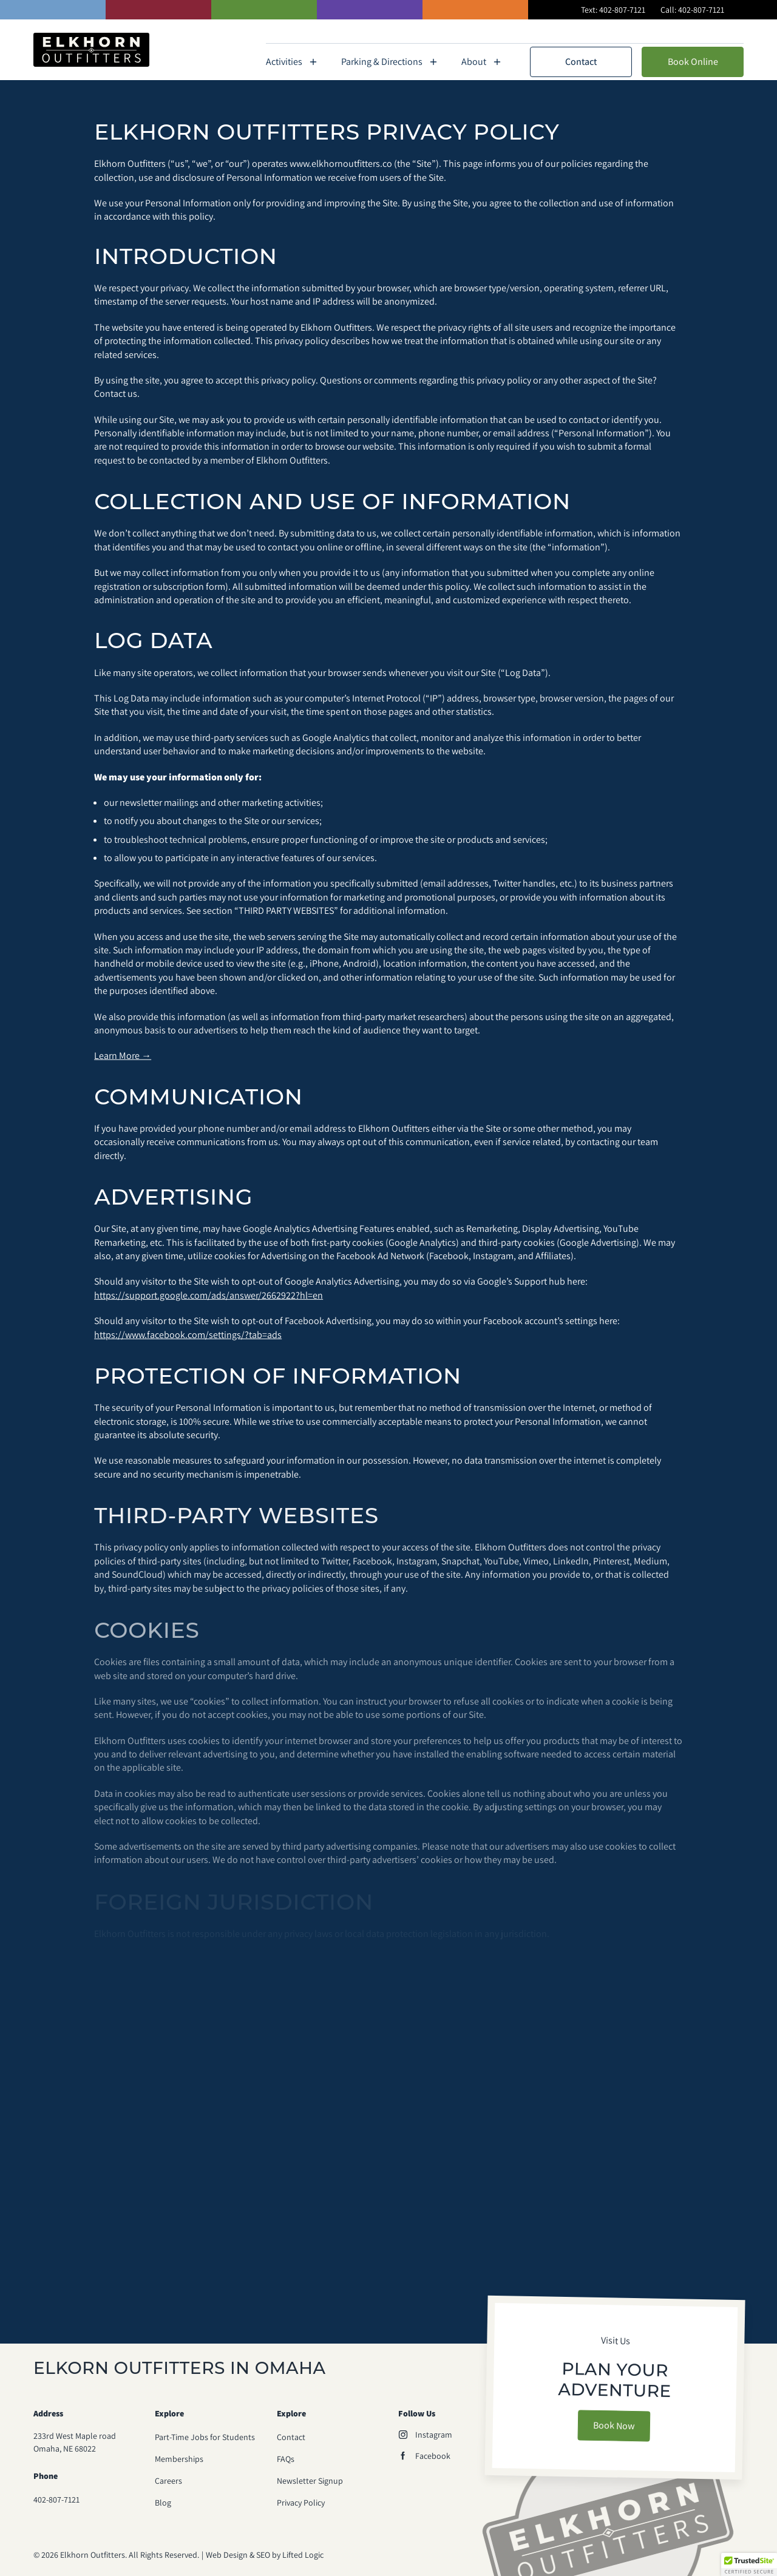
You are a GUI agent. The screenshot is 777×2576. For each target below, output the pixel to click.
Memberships (609, 32)
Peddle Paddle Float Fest (699, 32)
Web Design (223, 2554)
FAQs (556, 32)
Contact (581, 61)
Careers (168, 2480)
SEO (263, 2554)
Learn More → (122, 1063)
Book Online (693, 61)
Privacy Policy (301, 2502)
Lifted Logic (303, 2554)
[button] (749, 2564)
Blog (163, 2502)
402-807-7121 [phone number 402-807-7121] (56, 2499)
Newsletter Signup (310, 2480)
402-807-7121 (622, 9)
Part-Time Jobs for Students (205, 2437)
